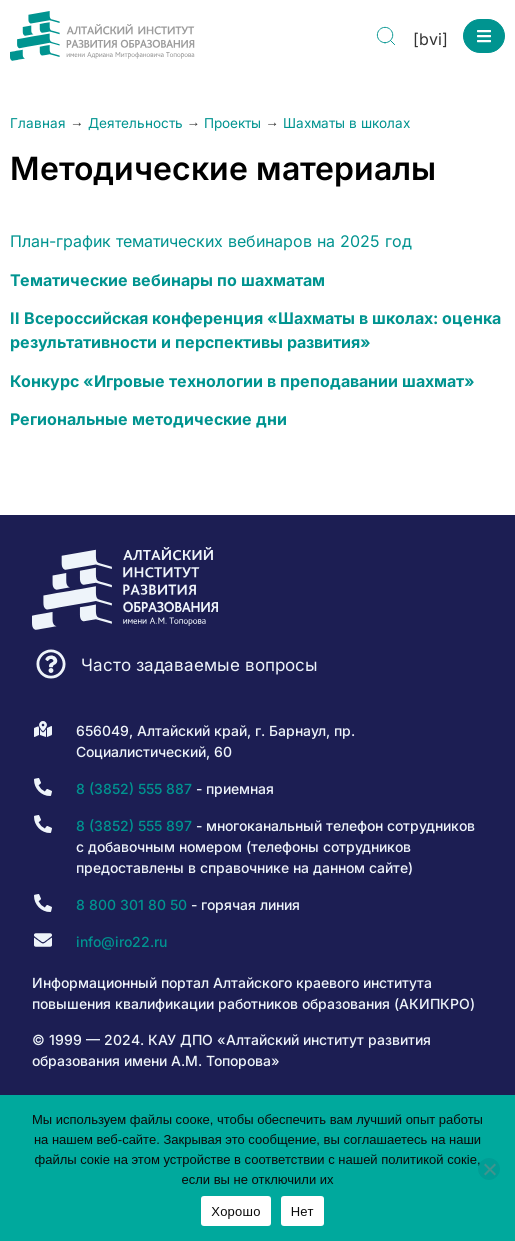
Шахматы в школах (346, 123)
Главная (38, 123)
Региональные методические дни (148, 419)
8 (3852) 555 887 (134, 788)
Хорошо (235, 1211)
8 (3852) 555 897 (134, 825)
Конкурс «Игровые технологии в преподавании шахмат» (242, 381)
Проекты (232, 123)
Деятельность (135, 123)
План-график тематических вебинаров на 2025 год (211, 241)
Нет (302, 1211)
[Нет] (489, 1169)
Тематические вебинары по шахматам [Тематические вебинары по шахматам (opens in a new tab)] (167, 280)
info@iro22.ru (121, 941)
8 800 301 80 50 (131, 904)
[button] (484, 36)
